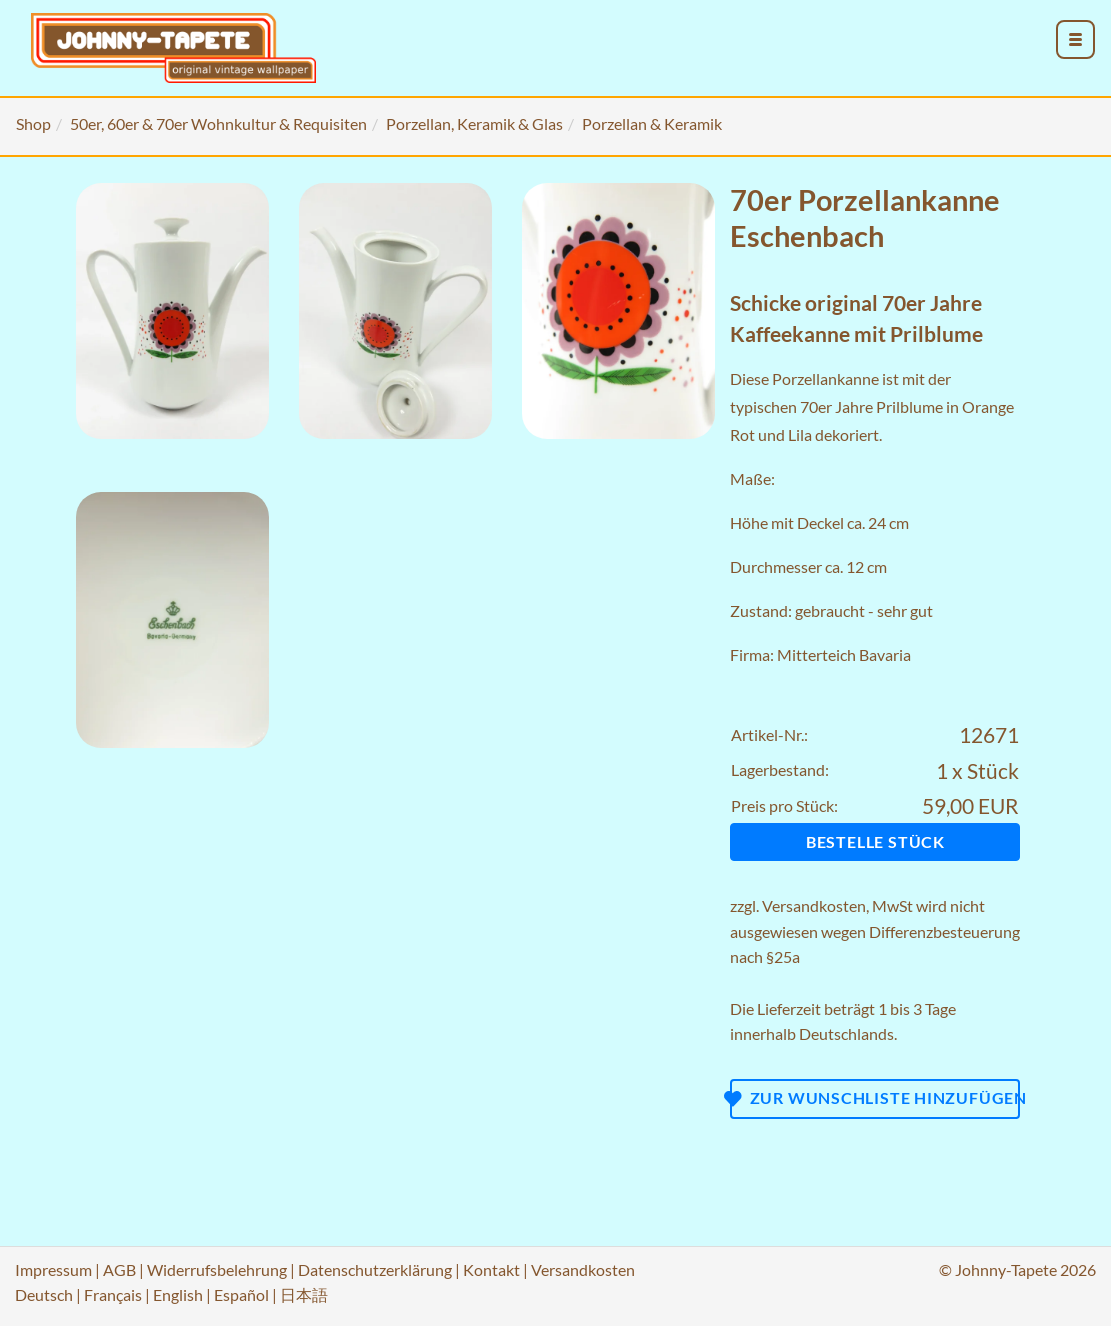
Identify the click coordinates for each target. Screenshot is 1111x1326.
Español (241, 1294)
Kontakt (491, 1269)
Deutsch (44, 1294)
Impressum (53, 1269)
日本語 (304, 1294)
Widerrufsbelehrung (217, 1269)
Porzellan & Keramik (652, 123)
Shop (33, 123)
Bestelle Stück (875, 841)
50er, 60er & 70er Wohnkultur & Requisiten (218, 123)
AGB (119, 1269)
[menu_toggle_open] (1076, 40)
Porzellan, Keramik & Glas (474, 123)
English (178, 1294)
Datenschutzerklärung (375, 1269)
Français (113, 1294)
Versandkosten (814, 905)
